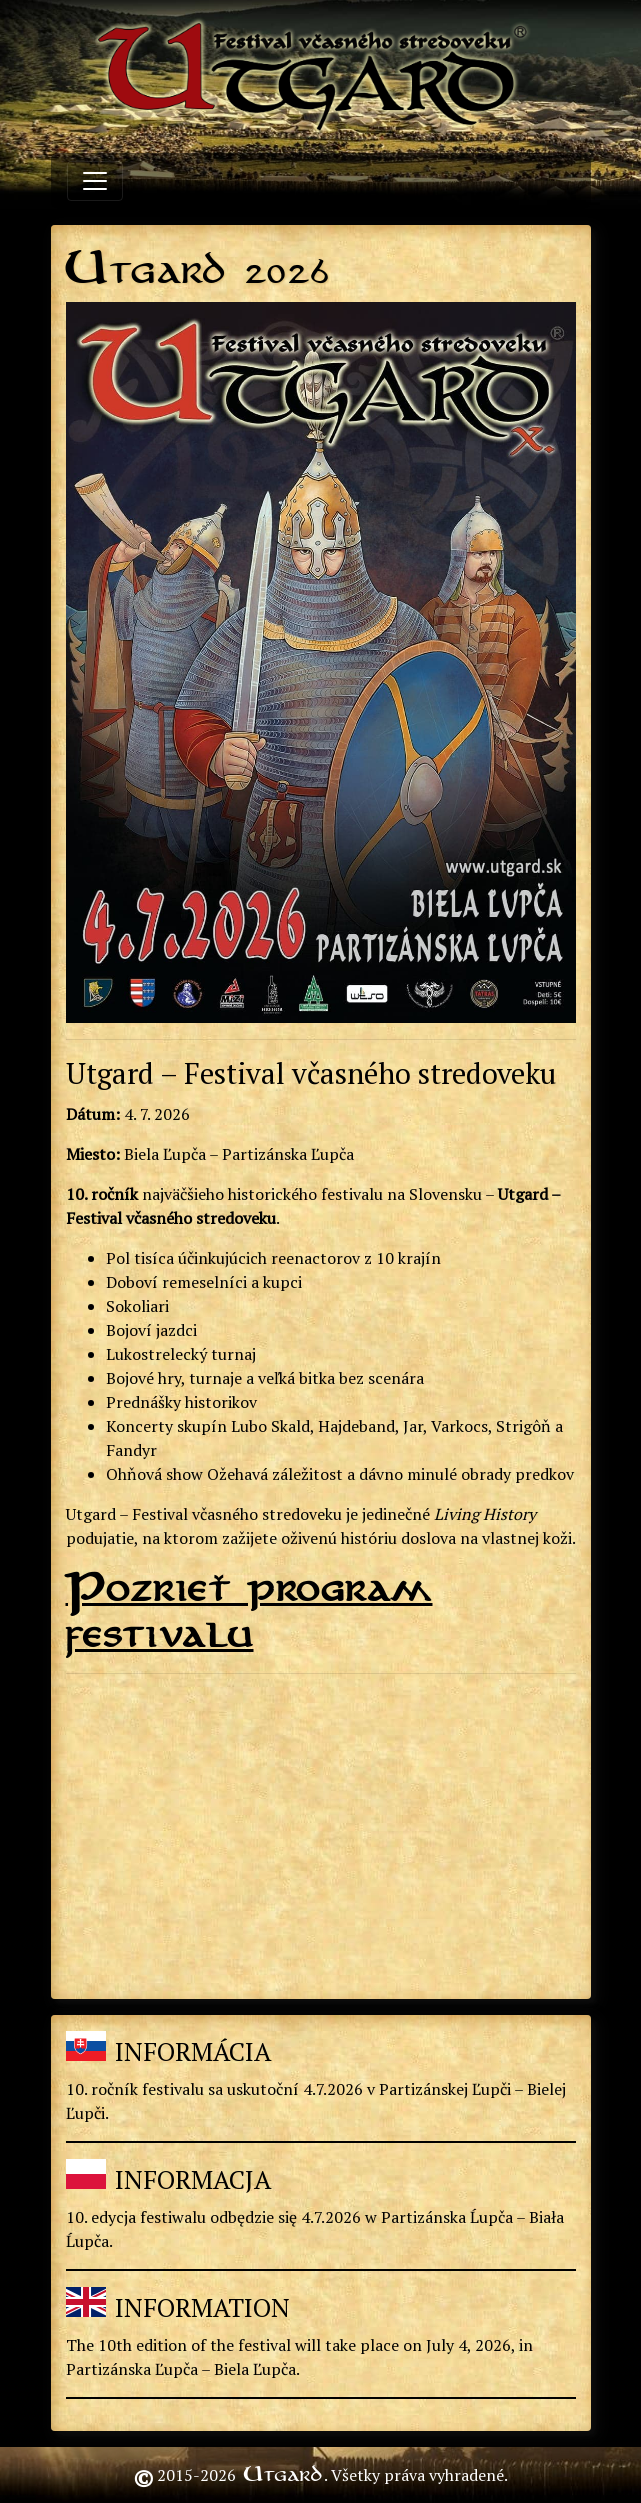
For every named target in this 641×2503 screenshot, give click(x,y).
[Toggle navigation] (95, 181)
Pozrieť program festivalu (249, 1611)
